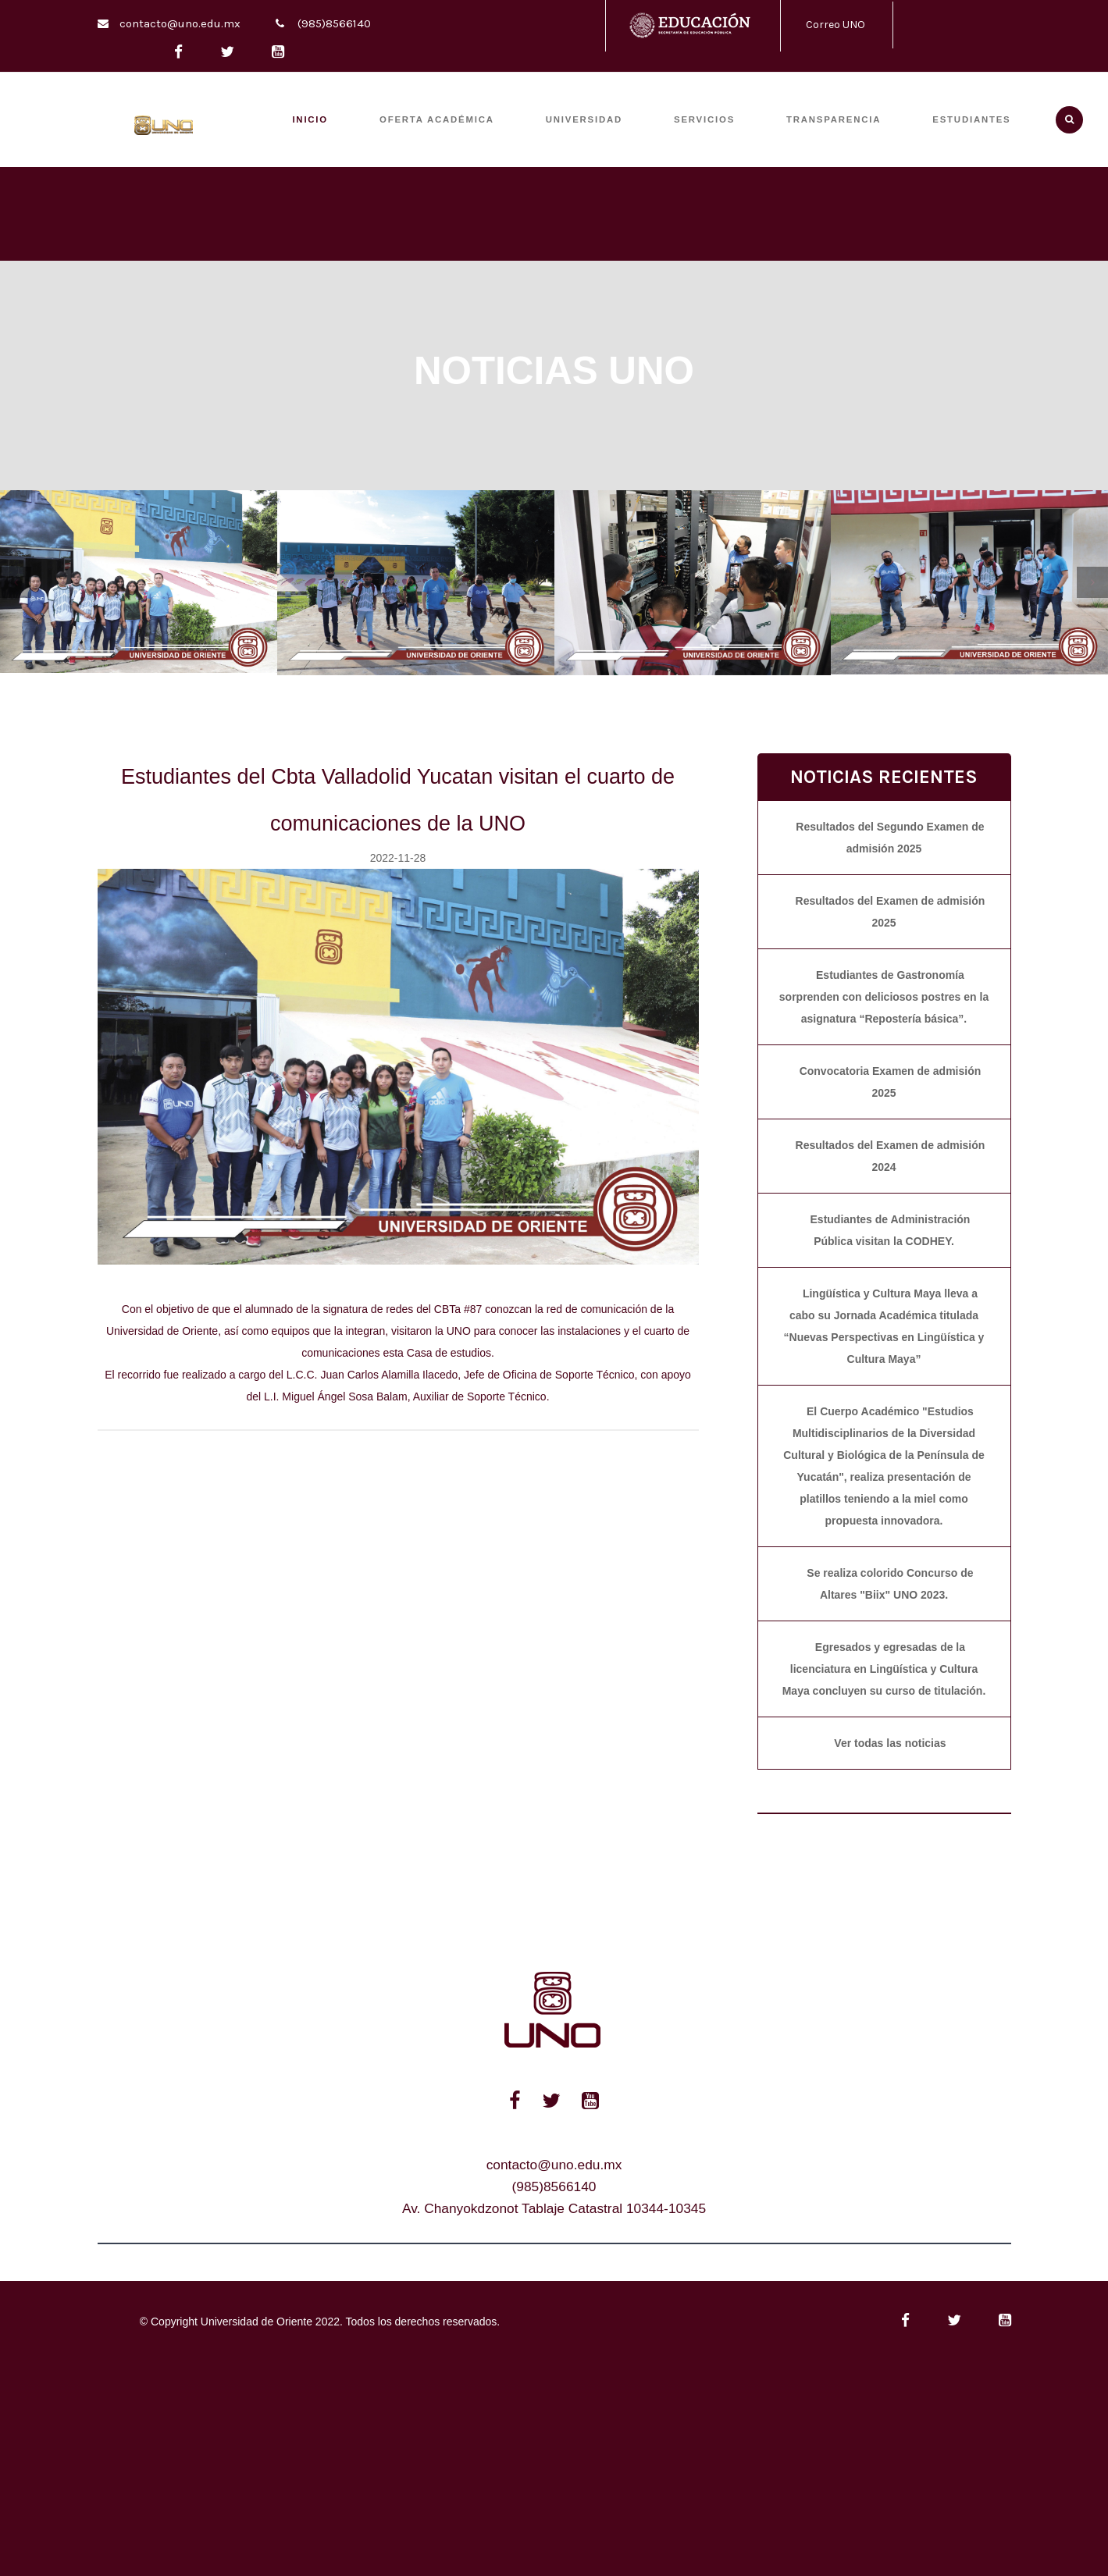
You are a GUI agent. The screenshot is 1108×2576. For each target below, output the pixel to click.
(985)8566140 (334, 23)
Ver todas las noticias (890, 1743)
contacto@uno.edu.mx (179, 23)
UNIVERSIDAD (584, 119)
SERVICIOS (704, 119)
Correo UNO (835, 24)
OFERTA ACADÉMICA (436, 119)
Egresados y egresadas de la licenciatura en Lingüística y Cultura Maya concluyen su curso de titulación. (884, 1669)
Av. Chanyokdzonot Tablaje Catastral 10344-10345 (554, 2208)
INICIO (310, 119)
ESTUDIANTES (971, 119)
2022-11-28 (398, 858)
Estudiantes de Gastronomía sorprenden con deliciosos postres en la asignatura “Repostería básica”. (884, 997)
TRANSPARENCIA (833, 119)
